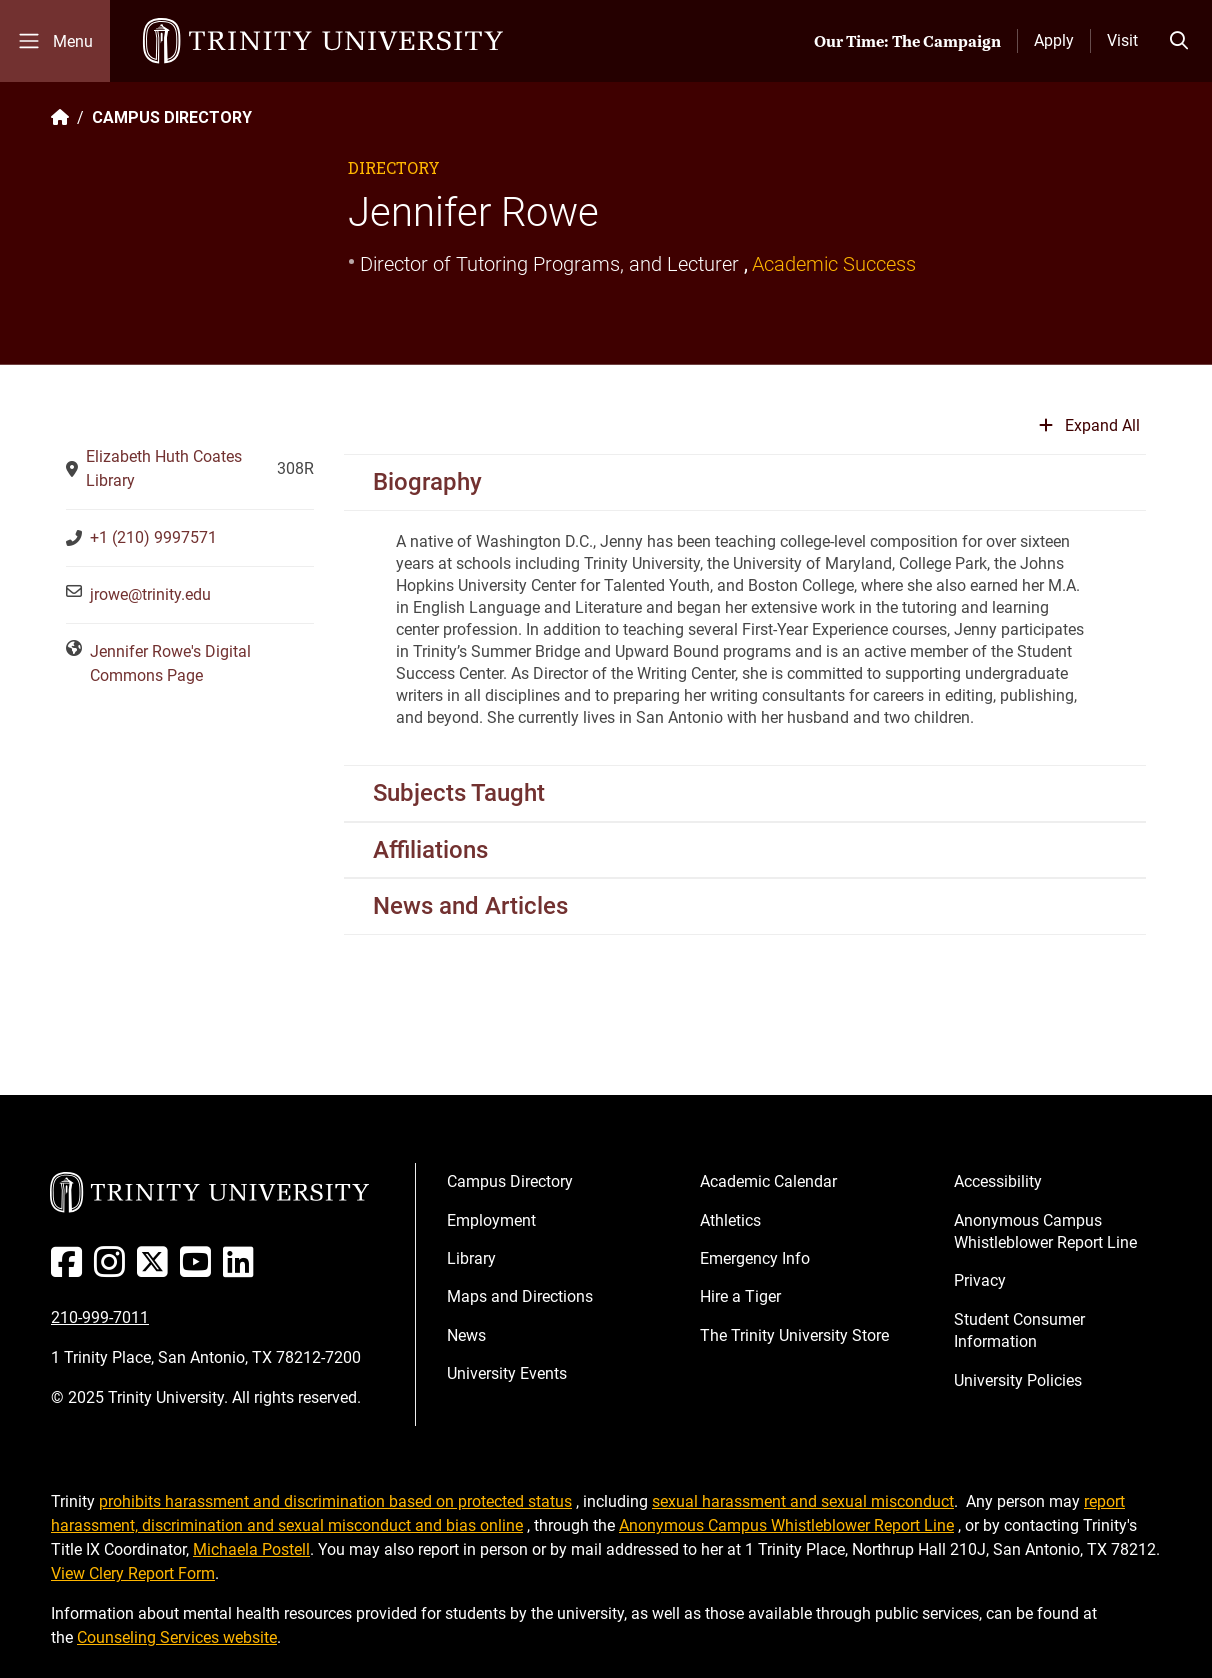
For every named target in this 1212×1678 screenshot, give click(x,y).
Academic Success (834, 264)
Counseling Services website (177, 1637)
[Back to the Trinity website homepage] (60, 117)
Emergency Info (755, 1258)
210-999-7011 (100, 1317)
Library (471, 1258)
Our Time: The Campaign (907, 41)
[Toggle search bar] (1179, 41)
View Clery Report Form (133, 1573)
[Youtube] (199, 1269)
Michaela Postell (251, 1549)
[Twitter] (156, 1269)
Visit (1122, 40)
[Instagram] (113, 1269)
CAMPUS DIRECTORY (172, 117)
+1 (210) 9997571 (153, 537)
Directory (394, 167)
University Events (507, 1373)
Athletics (730, 1220)
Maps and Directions (520, 1296)
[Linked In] (242, 1269)
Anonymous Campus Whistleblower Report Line (1045, 1231)
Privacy (980, 1280)
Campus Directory (510, 1181)
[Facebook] (70, 1269)
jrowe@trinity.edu (150, 594)
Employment (491, 1220)
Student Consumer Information (1019, 1330)
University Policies (1018, 1380)
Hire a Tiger (740, 1296)
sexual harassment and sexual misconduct (803, 1501)
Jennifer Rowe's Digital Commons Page (170, 663)
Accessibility (998, 1181)
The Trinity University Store (794, 1335)
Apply (1054, 40)
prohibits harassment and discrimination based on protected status (335, 1501)
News (466, 1335)
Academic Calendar (768, 1181)
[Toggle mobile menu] (55, 41)
